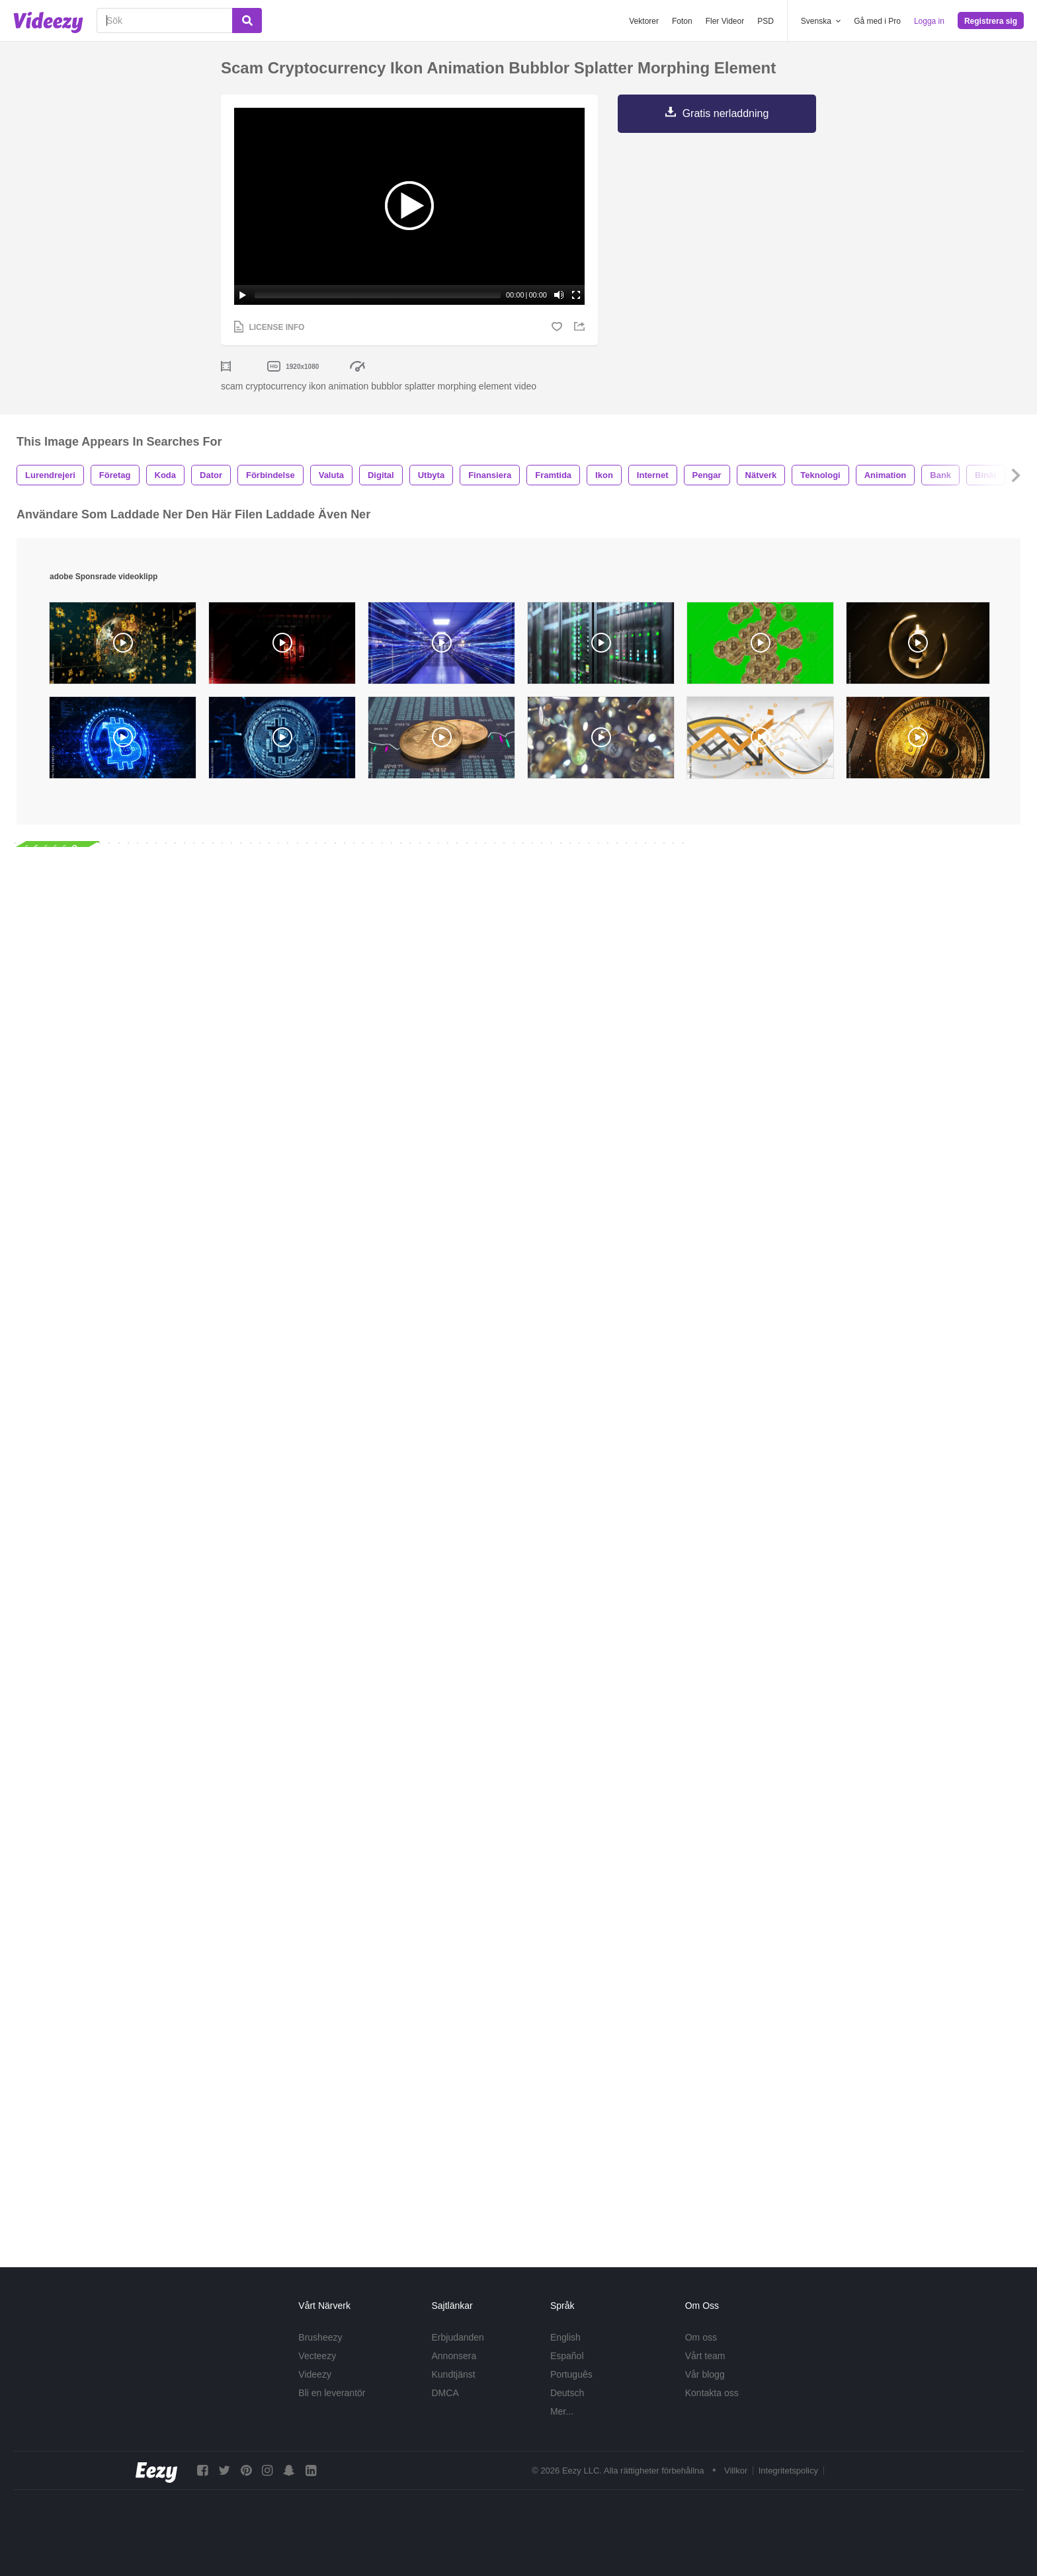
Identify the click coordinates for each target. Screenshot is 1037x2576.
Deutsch (567, 2393)
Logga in (929, 21)
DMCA (445, 2393)
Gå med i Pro (877, 21)
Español (567, 2356)
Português (571, 2374)
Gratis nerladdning (726, 113)
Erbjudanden (458, 2337)
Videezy (314, 2374)
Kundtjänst (454, 2374)
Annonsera (454, 2356)
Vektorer (644, 21)
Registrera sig (990, 21)
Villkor (735, 2470)
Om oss (701, 2337)
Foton (682, 21)
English (565, 2337)
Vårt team (705, 2356)
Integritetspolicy (788, 2470)
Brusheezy (320, 2337)
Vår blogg (705, 2374)
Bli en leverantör (331, 2393)
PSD (765, 21)
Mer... (561, 2411)
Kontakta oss (712, 2393)
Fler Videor (725, 21)
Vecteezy (317, 2356)
